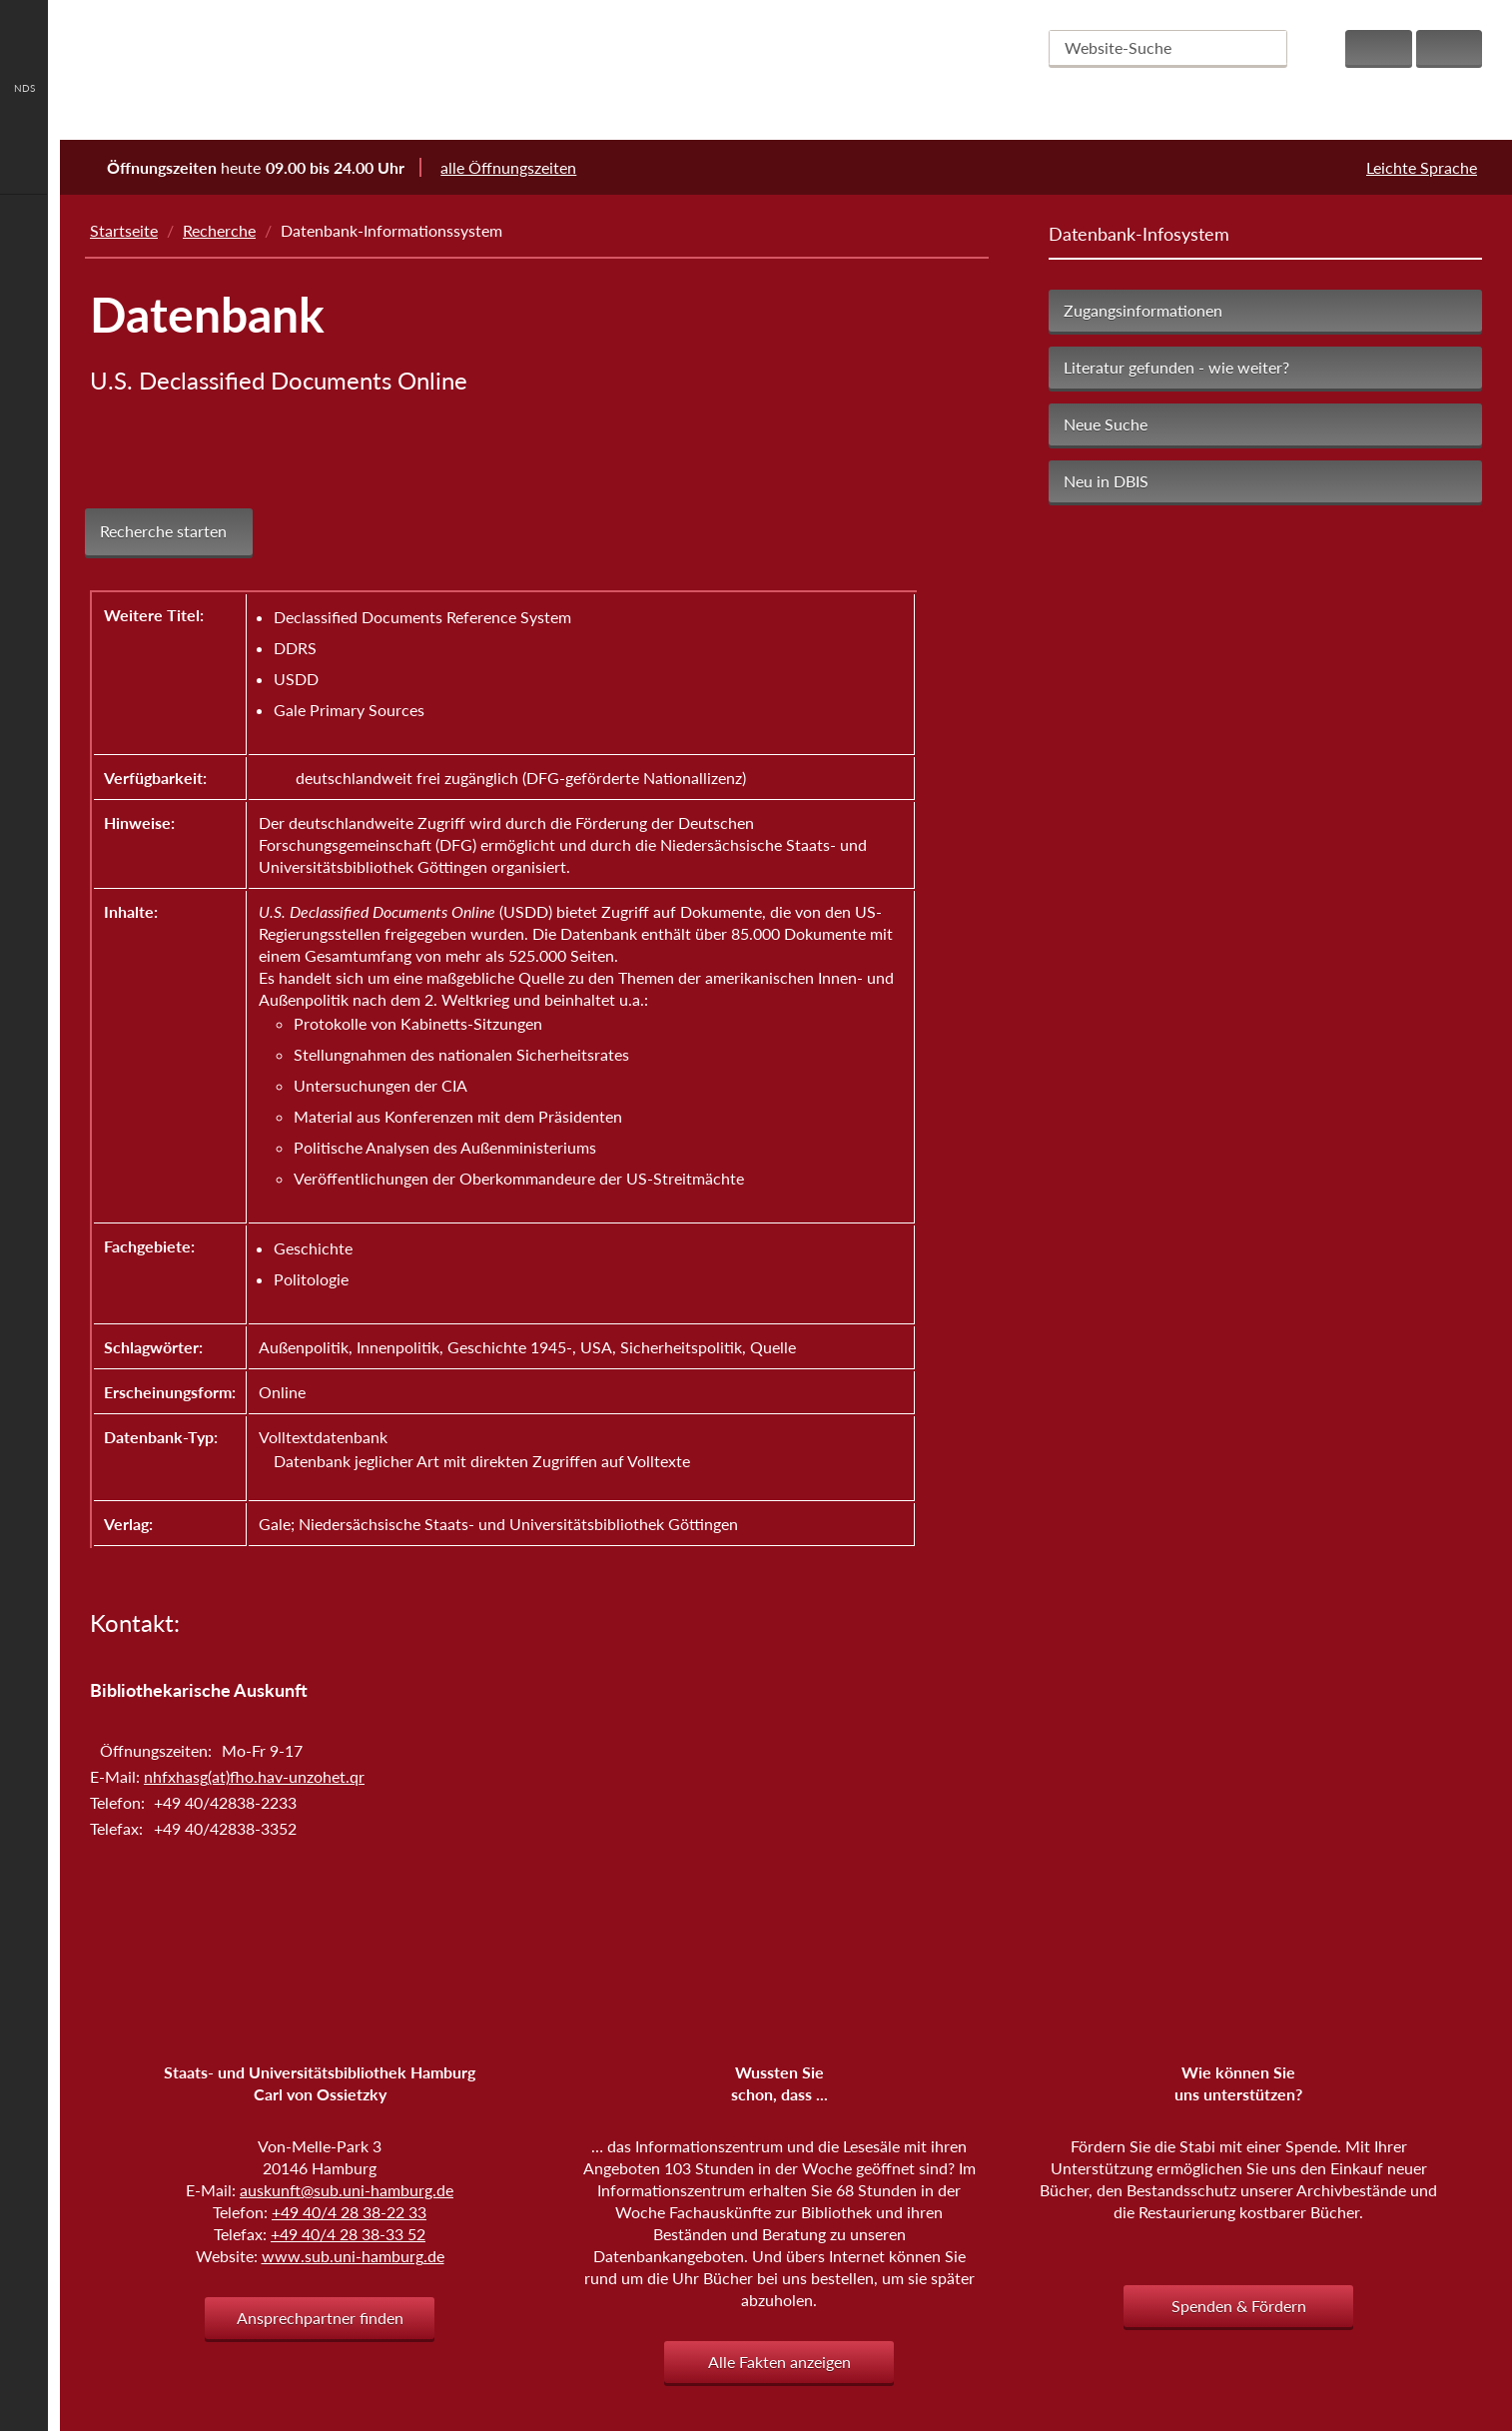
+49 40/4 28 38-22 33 (349, 2211)
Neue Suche (1105, 423)
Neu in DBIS (1106, 480)
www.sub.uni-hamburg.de (353, 2255)
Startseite (124, 230)
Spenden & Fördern (1238, 2305)
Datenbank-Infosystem (1139, 234)
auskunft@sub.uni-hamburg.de (346, 2189)
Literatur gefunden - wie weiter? (1176, 367)
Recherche (219, 230)
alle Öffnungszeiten (521, 167)
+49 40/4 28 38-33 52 (348, 2233)
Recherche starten (163, 531)
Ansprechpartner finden (320, 2317)
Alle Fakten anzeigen (779, 2361)
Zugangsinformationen (1143, 310)
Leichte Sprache (1421, 167)
